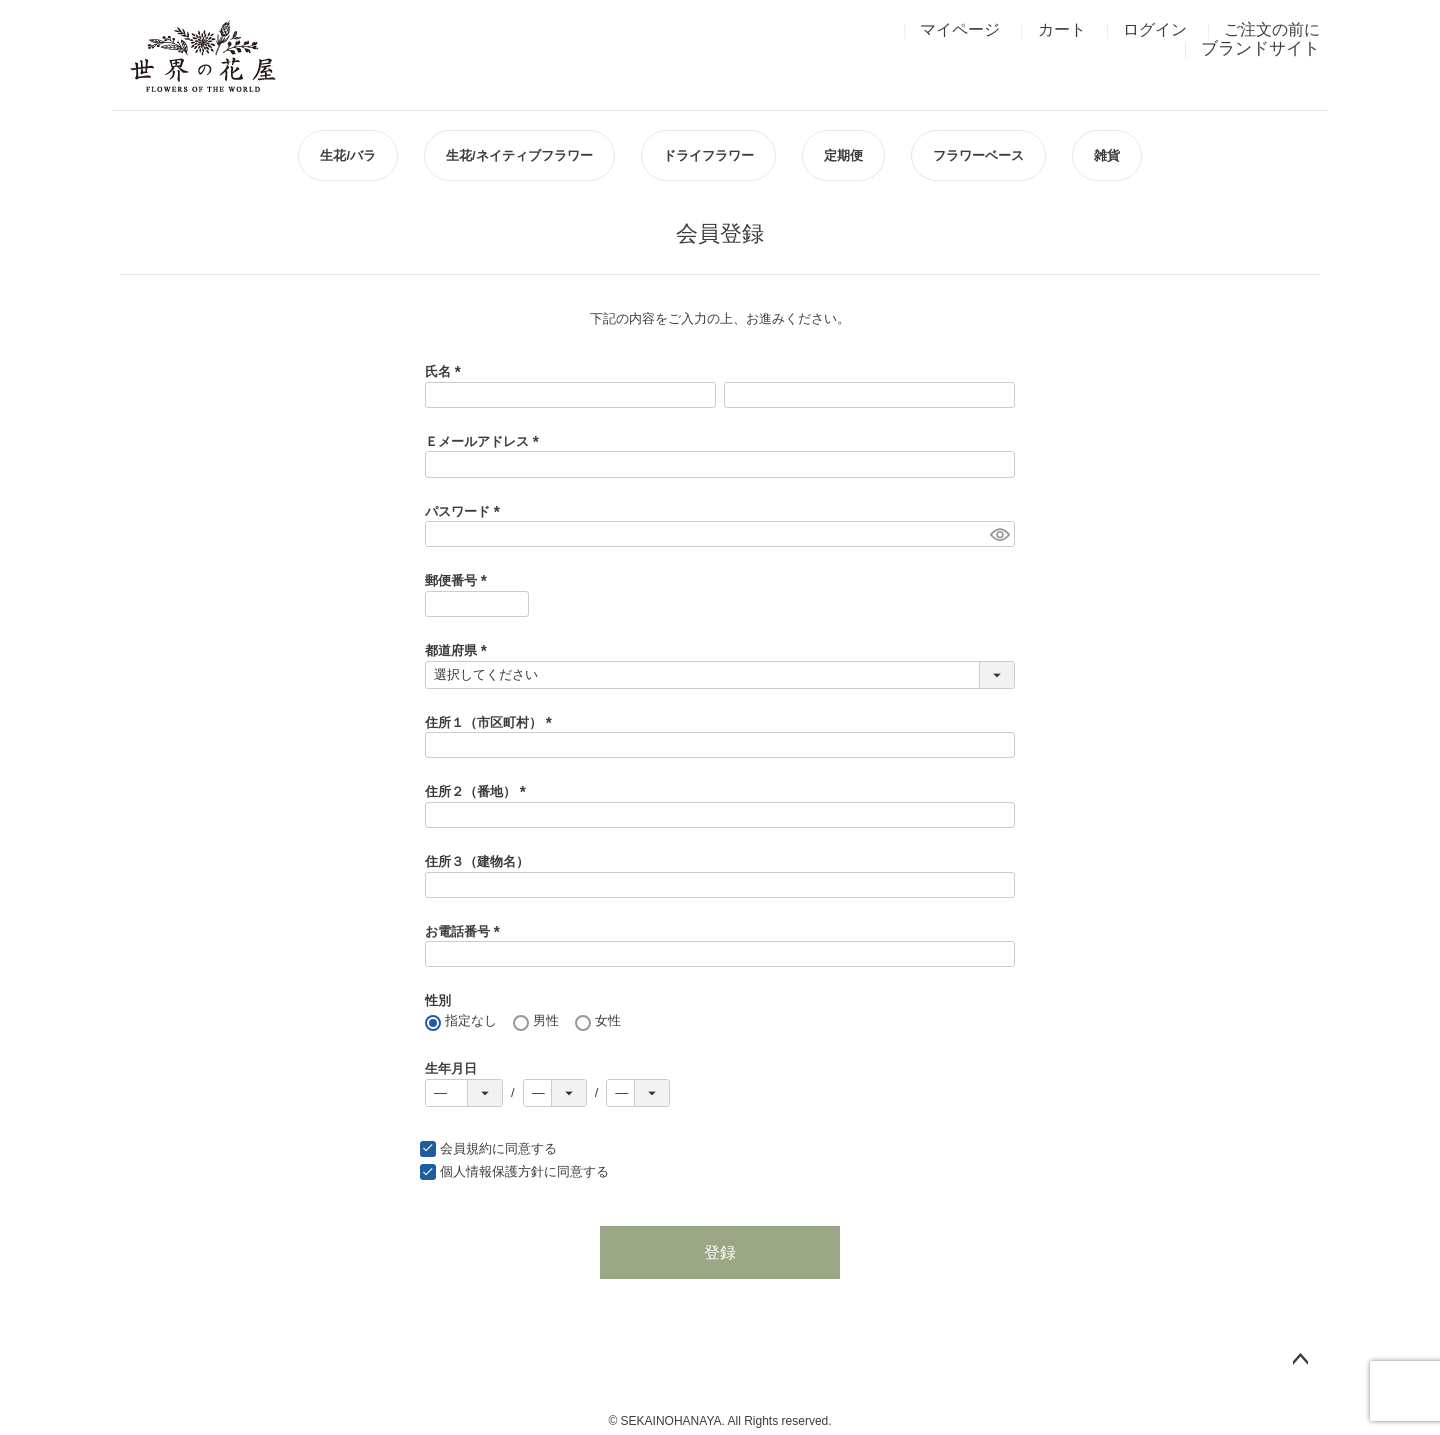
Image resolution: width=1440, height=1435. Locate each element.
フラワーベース (978, 155)
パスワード (466, 511)
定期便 (843, 155)
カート (1062, 29)
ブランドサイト (1260, 48)
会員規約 (466, 1148)
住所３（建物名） (477, 861)
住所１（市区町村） (492, 722)
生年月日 (451, 1068)
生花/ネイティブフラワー (519, 155)
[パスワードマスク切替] (999, 534)
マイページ (960, 29)
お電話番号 (466, 931)
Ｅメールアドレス (485, 441)
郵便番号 (459, 580)
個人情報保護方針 (492, 1171)
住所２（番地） (479, 791)
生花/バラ (348, 155)
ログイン (1155, 29)
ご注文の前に (1272, 29)
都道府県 (459, 650)
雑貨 (1107, 155)
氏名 (446, 371)
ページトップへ (1300, 1360)
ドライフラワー (708, 155)
